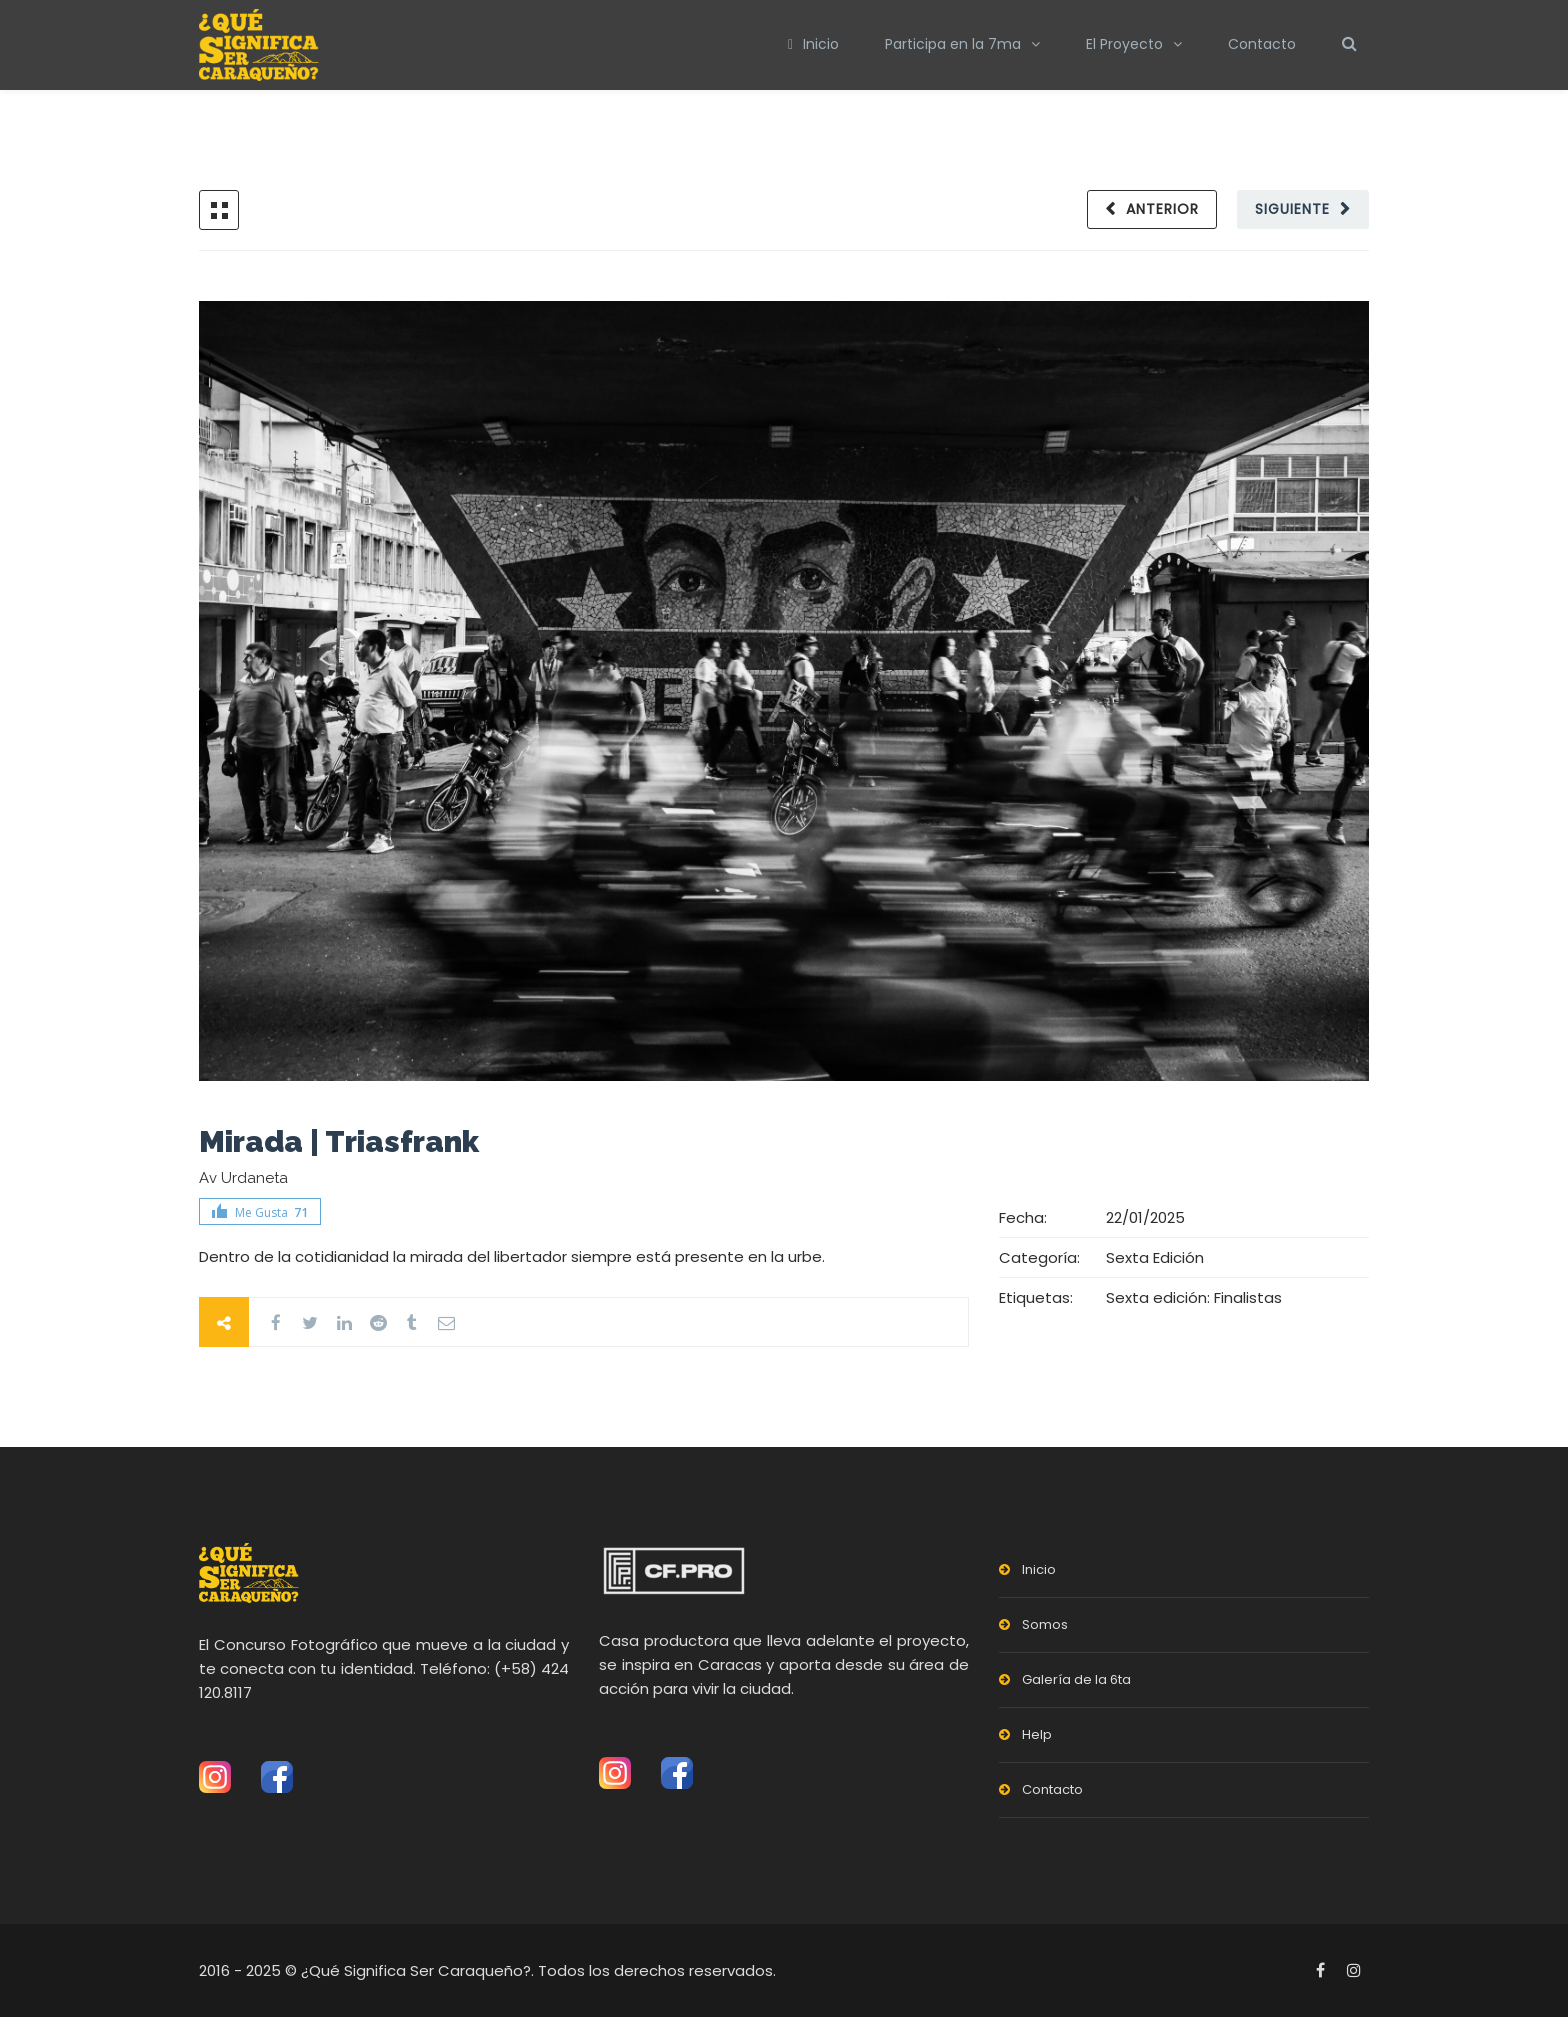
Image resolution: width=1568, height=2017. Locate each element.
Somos (1045, 1624)
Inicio (813, 44)
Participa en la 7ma (953, 44)
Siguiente (1292, 209)
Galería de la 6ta (1076, 1679)
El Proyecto (1124, 44)
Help (1037, 1734)
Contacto (1262, 44)
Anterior (1162, 209)
